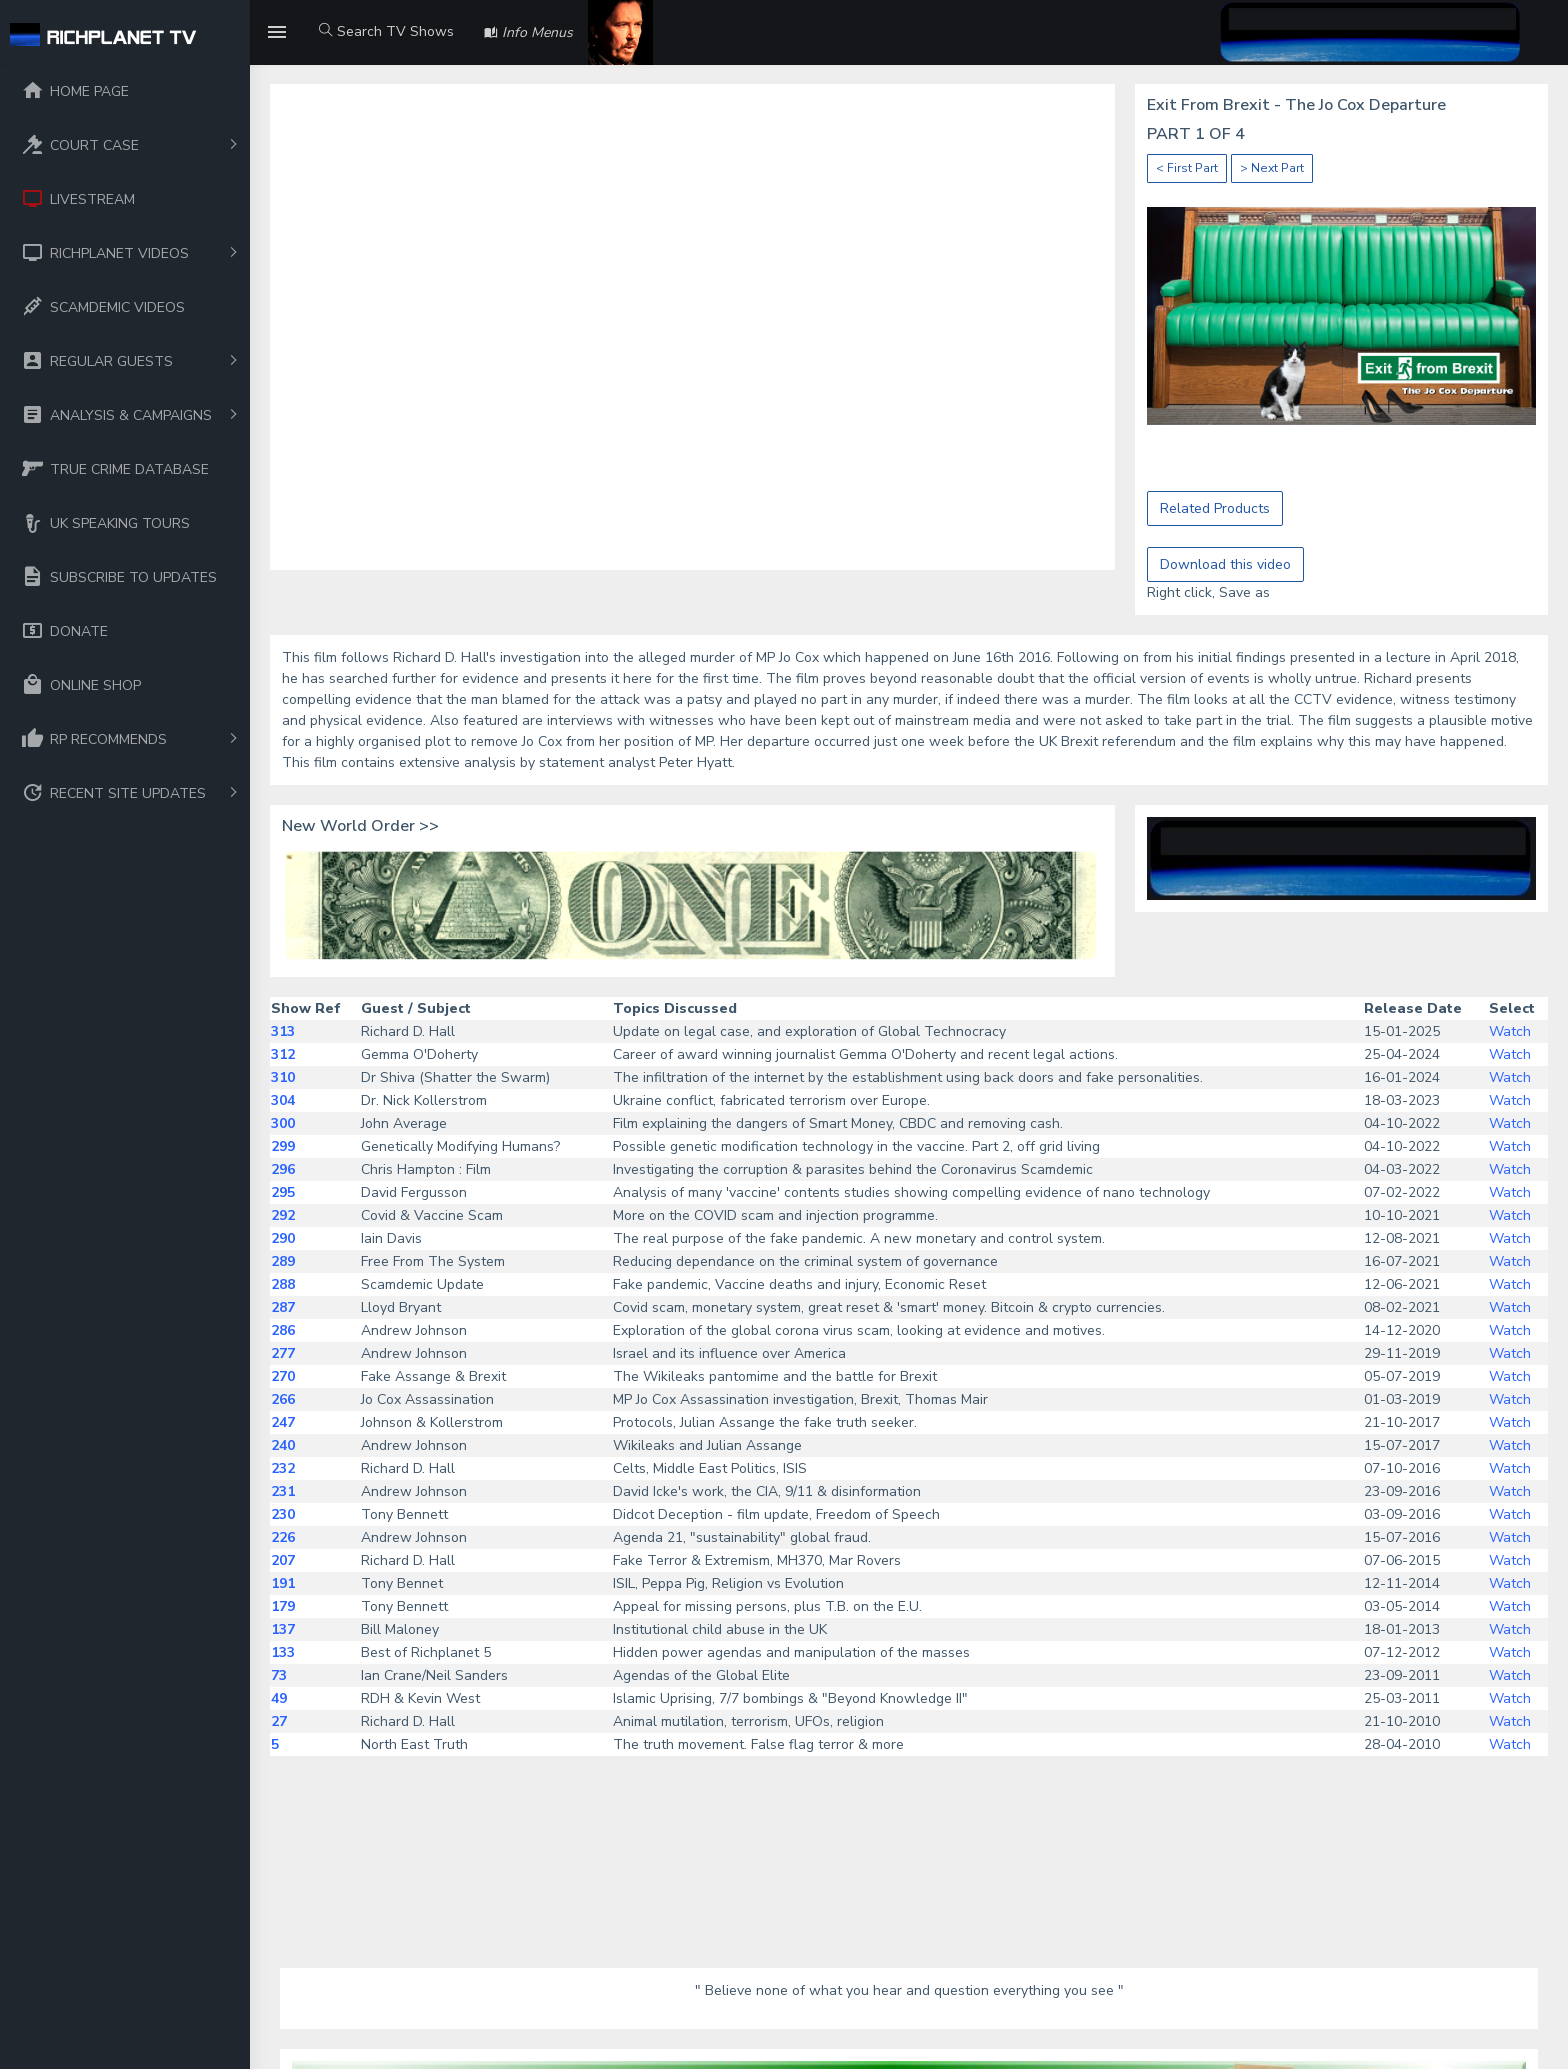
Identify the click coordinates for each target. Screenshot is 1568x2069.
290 (283, 1238)
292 (283, 1215)
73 (279, 1675)
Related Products (1215, 508)
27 (279, 1721)
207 (283, 1560)
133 (283, 1652)
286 (283, 1330)
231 (283, 1491)
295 (283, 1192)
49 (279, 1698)
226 (283, 1537)
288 (283, 1284)
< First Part (1187, 168)
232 (283, 1468)
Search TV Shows (386, 31)
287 (283, 1307)
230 (283, 1514)
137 (283, 1629)
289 (283, 1261)
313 (283, 1031)
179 (283, 1606)
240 (283, 1445)
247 (283, 1422)
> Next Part (1272, 168)
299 (283, 1146)
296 (283, 1169)
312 (283, 1054)
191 (283, 1583)
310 (283, 1077)
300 (283, 1123)
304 (283, 1100)
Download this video (1225, 564)
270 (283, 1376)
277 (283, 1353)
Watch (1510, 1031)
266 (283, 1399)
